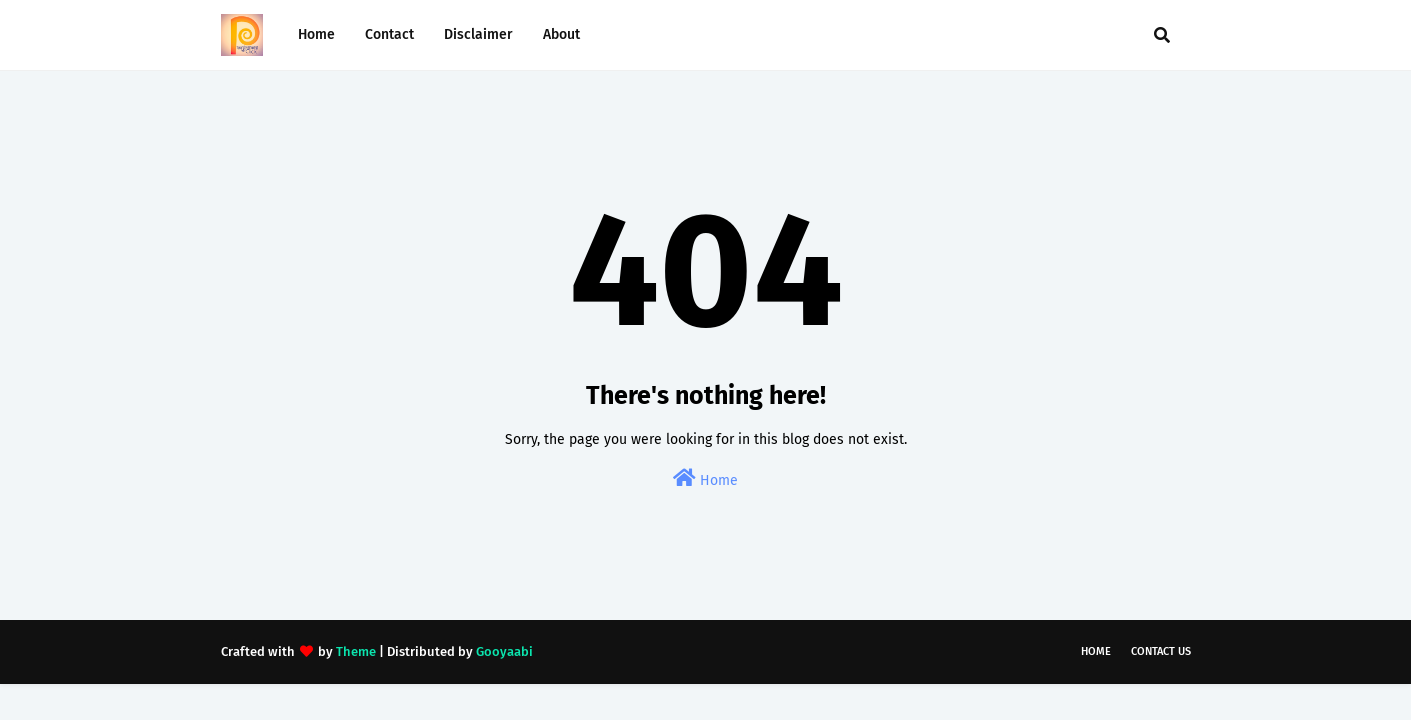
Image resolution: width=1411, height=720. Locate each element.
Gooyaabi (504, 651)
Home (705, 478)
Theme (356, 651)
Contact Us (1161, 651)
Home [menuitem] (316, 34)
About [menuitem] (561, 34)
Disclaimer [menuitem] (478, 34)
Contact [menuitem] (389, 34)
